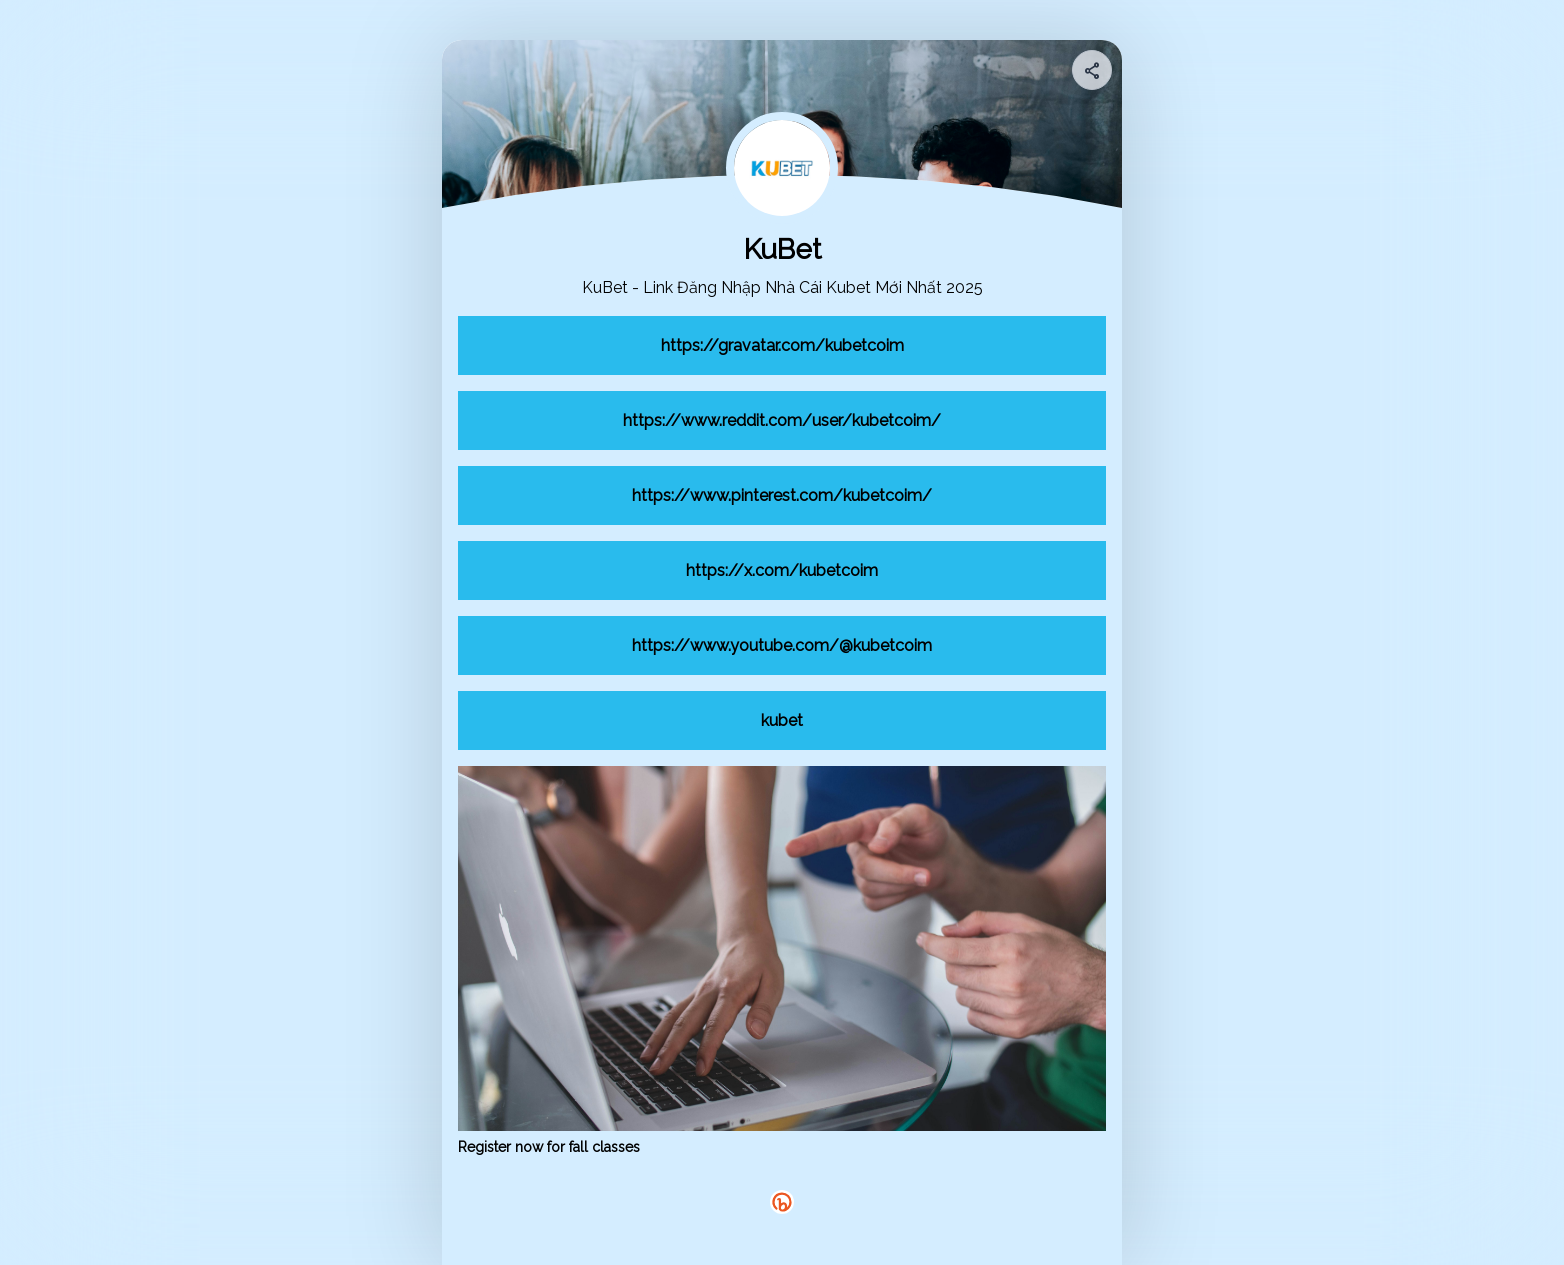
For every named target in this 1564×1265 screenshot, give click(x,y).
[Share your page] (1092, 70)
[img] (1093, 76)
